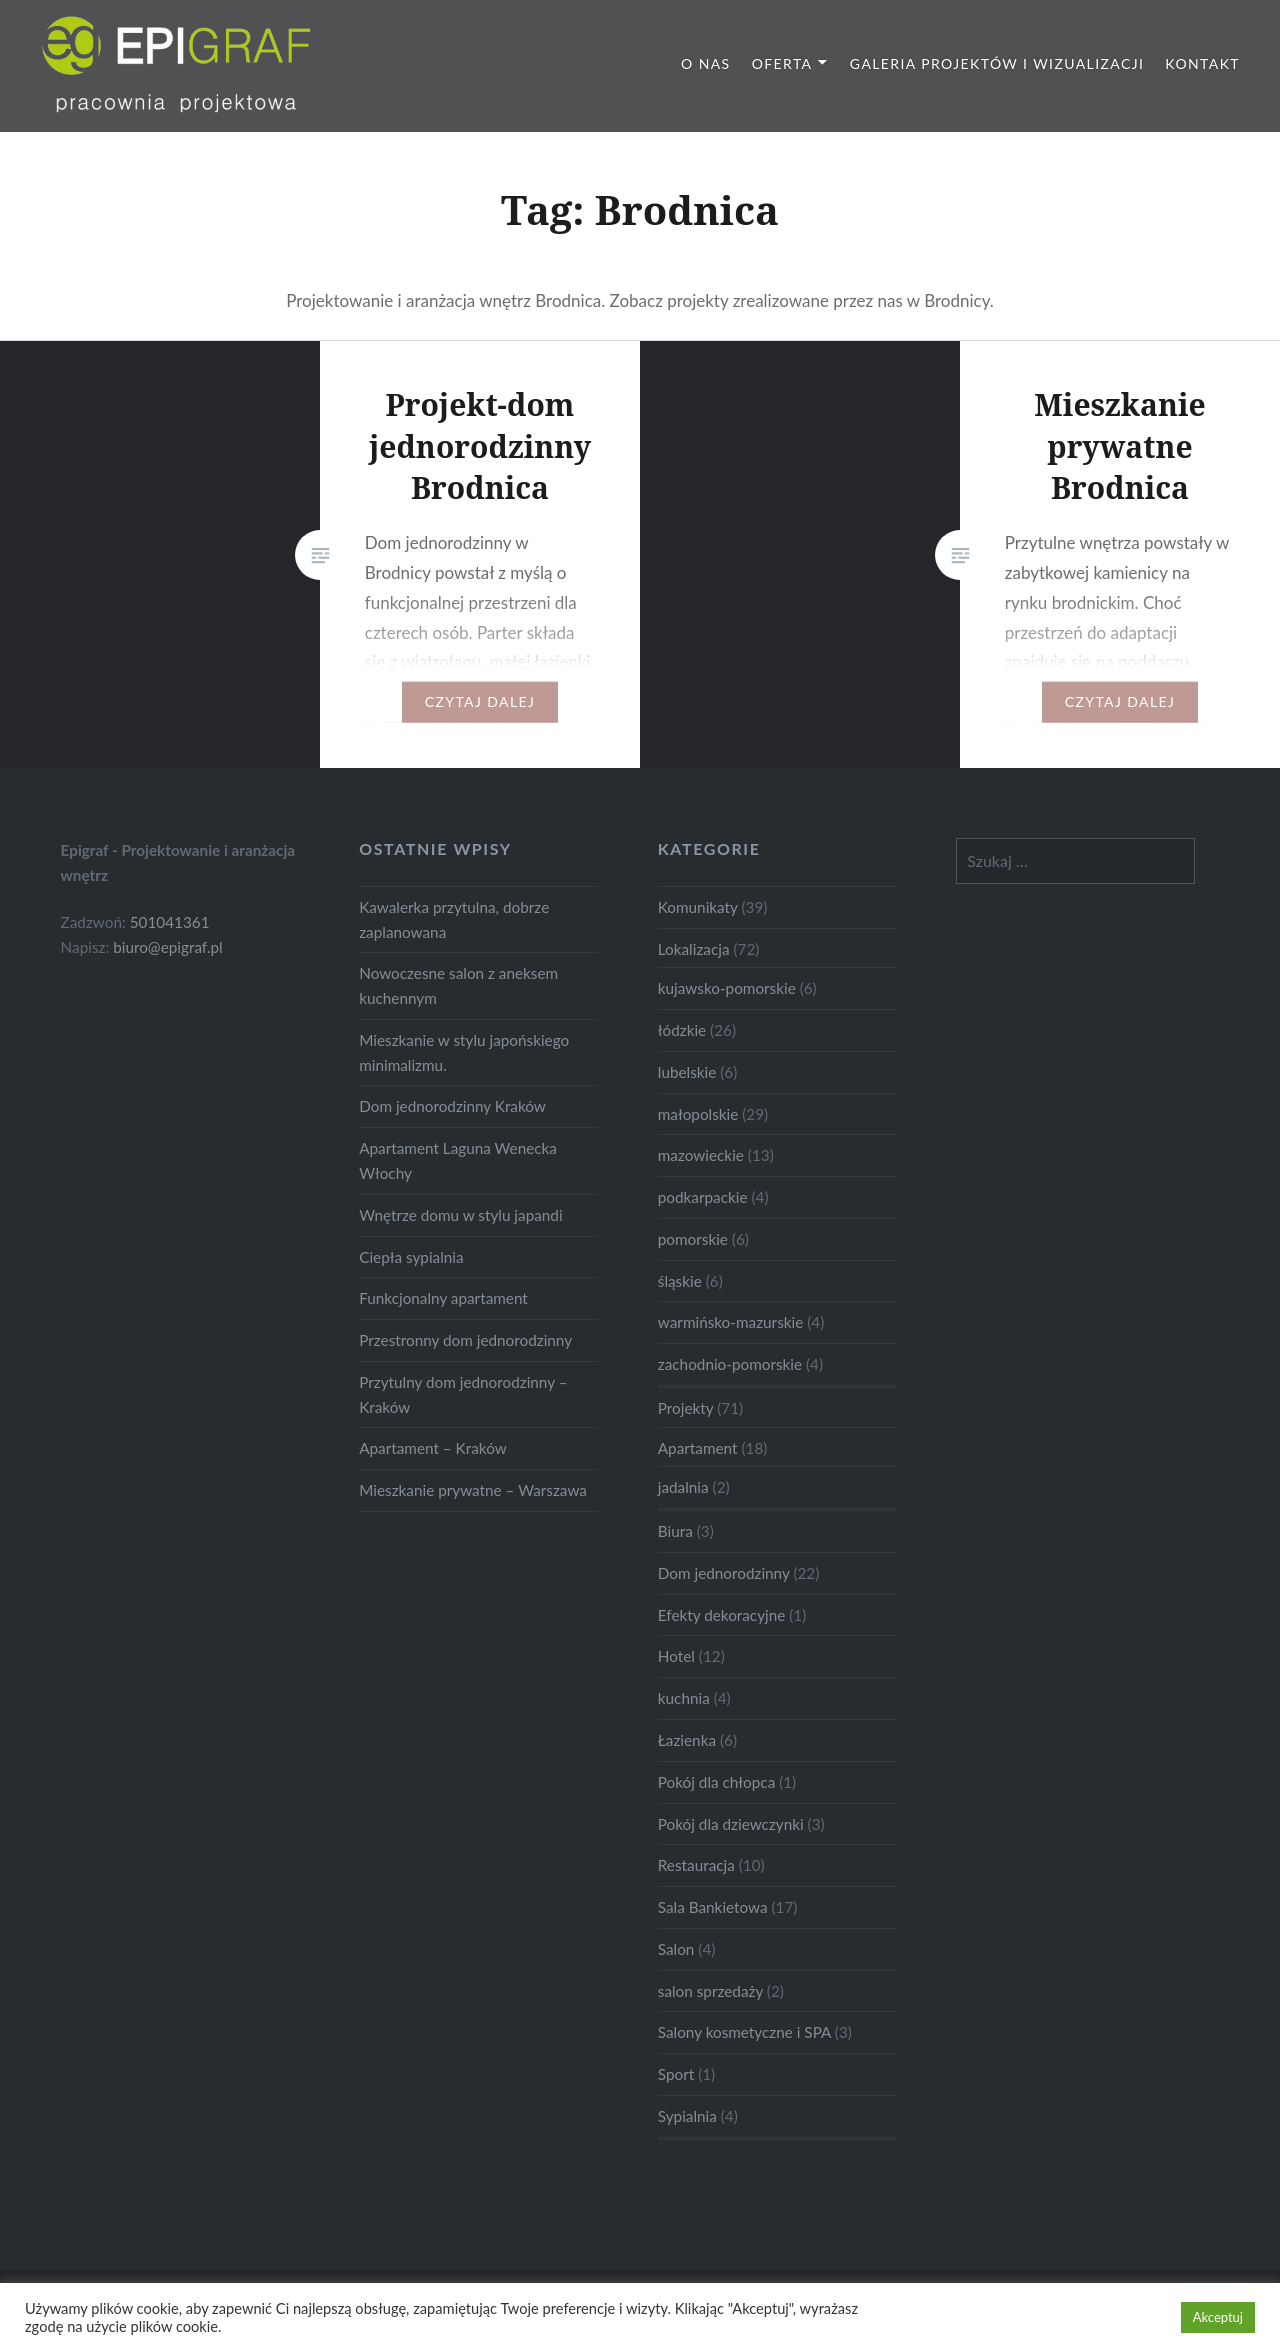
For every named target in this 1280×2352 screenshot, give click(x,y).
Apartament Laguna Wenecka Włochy (458, 1160)
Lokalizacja (694, 949)
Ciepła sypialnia (411, 1257)
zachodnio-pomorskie (730, 1364)
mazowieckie (701, 1155)
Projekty (685, 1408)
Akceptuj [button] (1218, 2317)
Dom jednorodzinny (724, 1573)
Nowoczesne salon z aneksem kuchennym (458, 985)
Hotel (676, 1656)
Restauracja (696, 1865)
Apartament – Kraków (433, 1448)
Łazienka (687, 1740)
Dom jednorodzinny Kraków (452, 1106)
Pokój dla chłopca (716, 1782)
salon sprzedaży (710, 1991)
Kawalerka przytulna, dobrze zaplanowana (454, 919)
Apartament (698, 1448)
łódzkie (682, 1030)
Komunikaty (698, 907)
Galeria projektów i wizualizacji (997, 63)
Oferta (782, 63)
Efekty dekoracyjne (722, 1615)
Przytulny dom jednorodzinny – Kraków (463, 1394)
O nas (706, 63)
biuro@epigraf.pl (168, 947)
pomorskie (693, 1239)
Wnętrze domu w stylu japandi (460, 1215)
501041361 (170, 922)
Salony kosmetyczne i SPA (744, 2032)
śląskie (680, 1281)
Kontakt (1202, 63)
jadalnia (683, 1487)
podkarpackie (703, 1197)
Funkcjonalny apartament (443, 1298)
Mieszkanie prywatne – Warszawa (473, 1490)
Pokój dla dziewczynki (731, 1824)
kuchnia (684, 1698)
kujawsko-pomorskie (727, 988)
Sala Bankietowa (713, 1907)
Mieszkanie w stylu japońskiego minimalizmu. (464, 1052)
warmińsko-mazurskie (731, 1322)
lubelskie (687, 1072)
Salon (676, 1949)
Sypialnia (687, 2116)
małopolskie (698, 1114)
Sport (676, 2074)
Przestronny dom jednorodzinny (465, 1340)
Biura (675, 1531)
